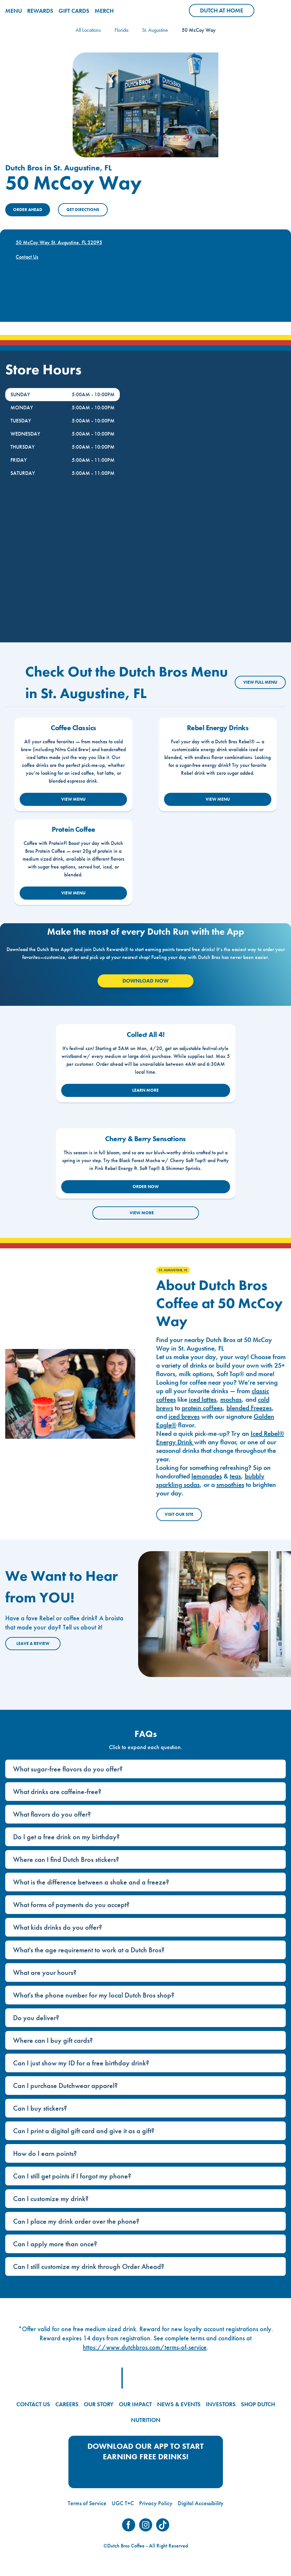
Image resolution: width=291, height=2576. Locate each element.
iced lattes (202, 1399)
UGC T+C (123, 2503)
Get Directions (82, 209)
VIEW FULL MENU (260, 682)
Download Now (145, 980)
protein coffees (202, 1408)
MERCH (104, 10)
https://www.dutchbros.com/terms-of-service (145, 2347)
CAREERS (67, 2404)
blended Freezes (249, 1408)
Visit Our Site (179, 1514)
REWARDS (40, 10)
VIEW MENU (73, 799)
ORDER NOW (146, 1186)
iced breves (184, 1416)
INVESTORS (221, 2404)
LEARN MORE (145, 1090)
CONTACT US (33, 2404)
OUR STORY (99, 2404)
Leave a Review (32, 1643)
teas (235, 1476)
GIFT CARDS (74, 10)
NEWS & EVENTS (179, 2404)
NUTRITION (145, 2420)
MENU (13, 10)
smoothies (230, 1484)
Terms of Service (87, 2503)
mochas (231, 1399)
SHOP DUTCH (258, 2404)
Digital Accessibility (201, 2503)
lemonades (206, 1476)
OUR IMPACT (135, 2404)
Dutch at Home (227, 12)
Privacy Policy (156, 2503)
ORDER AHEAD (27, 209)
